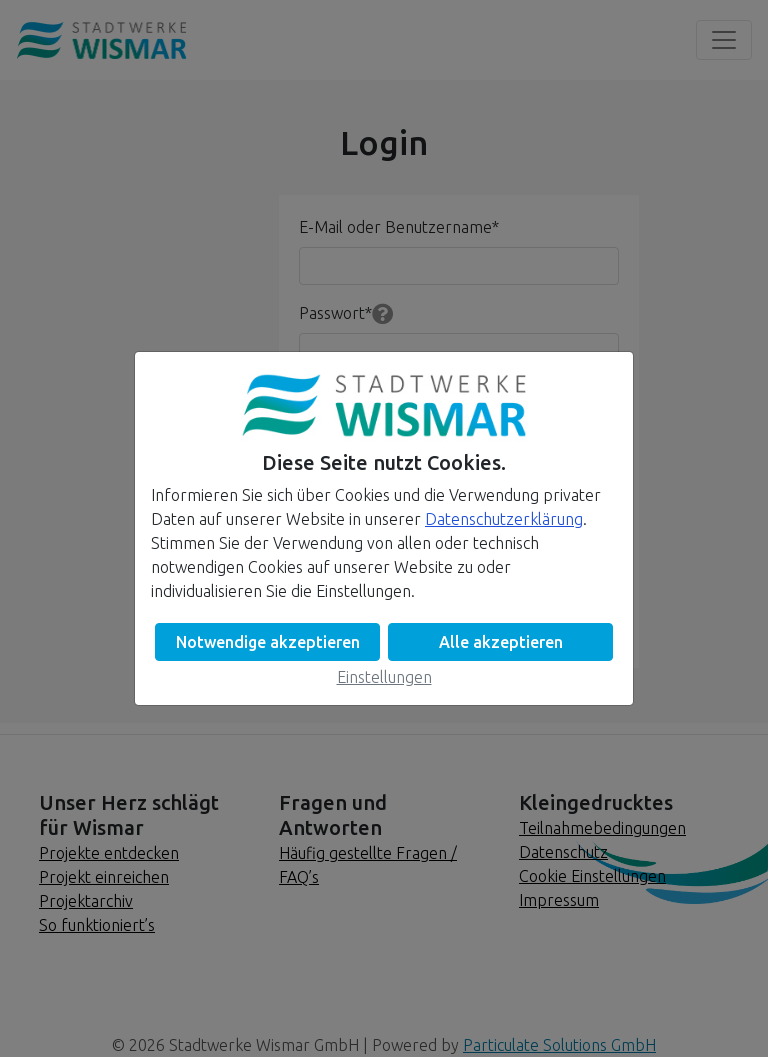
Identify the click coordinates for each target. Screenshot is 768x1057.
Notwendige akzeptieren (268, 642)
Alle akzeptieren (501, 642)
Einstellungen (384, 677)
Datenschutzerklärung (504, 519)
